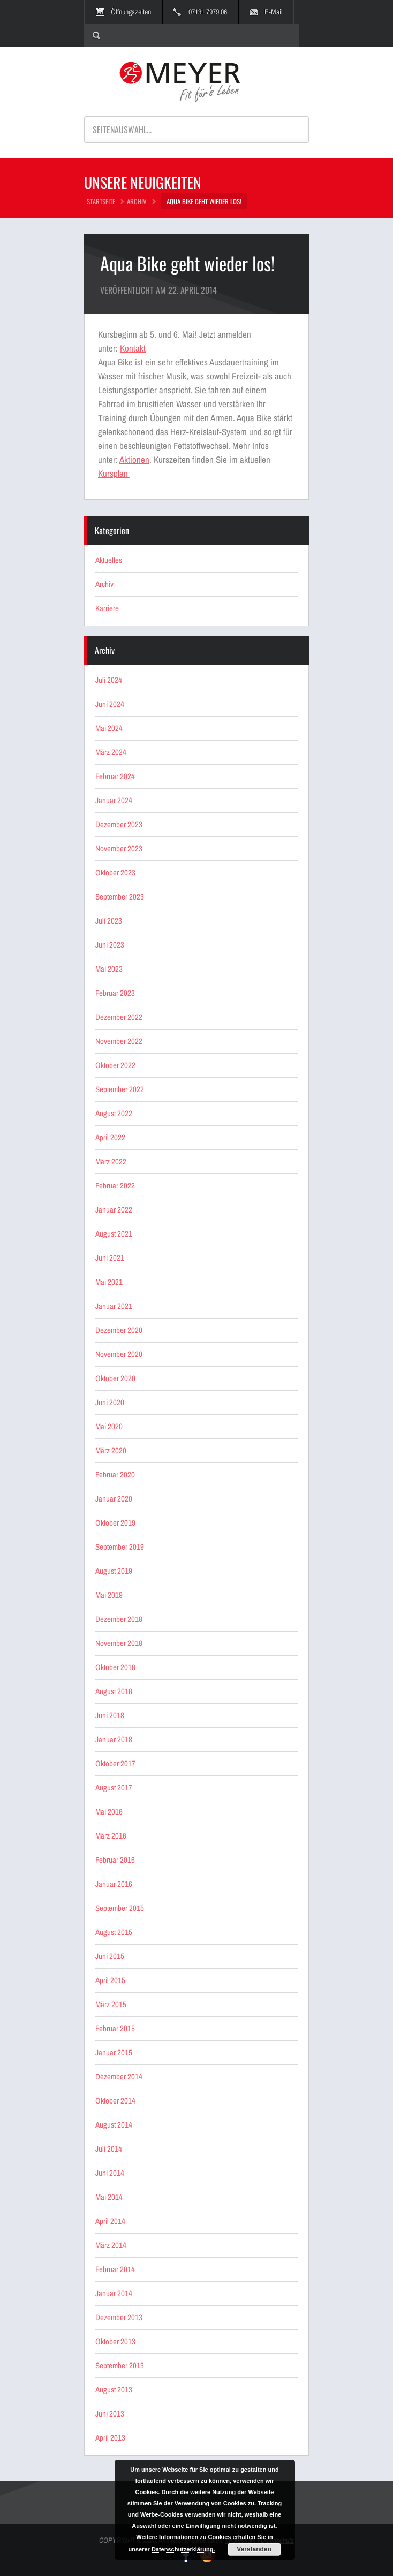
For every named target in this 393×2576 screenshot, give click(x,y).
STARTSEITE (101, 201)
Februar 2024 (115, 776)
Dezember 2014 (118, 2076)
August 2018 (113, 1691)
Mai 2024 (109, 728)
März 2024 (110, 752)
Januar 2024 (113, 800)
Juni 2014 (109, 2172)
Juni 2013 (109, 2413)
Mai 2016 (109, 1811)
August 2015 (113, 1932)
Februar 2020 (115, 1474)
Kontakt (133, 348)
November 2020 (118, 1354)
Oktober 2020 (115, 1378)
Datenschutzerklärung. (183, 2549)
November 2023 (118, 848)
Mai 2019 (109, 1595)
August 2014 (113, 2124)
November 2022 (118, 1041)
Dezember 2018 (118, 1619)
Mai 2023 (109, 968)
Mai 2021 (109, 1281)
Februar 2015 (115, 2028)
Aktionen (134, 459)
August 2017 (113, 1787)
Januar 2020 (113, 1498)
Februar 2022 (115, 1185)
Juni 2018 (109, 1715)
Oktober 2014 (115, 2100)
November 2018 (118, 1643)
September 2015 (119, 1908)
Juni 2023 (109, 944)
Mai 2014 (109, 2196)
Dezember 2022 (118, 1017)
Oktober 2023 (115, 872)
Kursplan (114, 473)
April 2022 (110, 1137)
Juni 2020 (109, 1402)
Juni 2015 (109, 1956)
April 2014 (110, 2221)
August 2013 (113, 2389)
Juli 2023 (108, 920)
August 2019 (113, 1570)
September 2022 (119, 1089)
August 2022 (113, 1113)
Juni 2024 (109, 704)
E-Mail (273, 12)
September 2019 (119, 1546)
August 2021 (113, 1233)
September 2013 (119, 2365)
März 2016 (110, 1835)
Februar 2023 (115, 993)
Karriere (107, 608)
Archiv (137, 201)
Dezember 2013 (118, 2317)
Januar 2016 (113, 1883)
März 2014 (110, 2245)
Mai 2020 (109, 1426)
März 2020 (110, 1450)
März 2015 (110, 2004)
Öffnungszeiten (131, 12)
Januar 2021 (113, 1306)
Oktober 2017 (115, 1763)
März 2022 (110, 1161)
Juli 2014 (108, 2148)
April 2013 (110, 2437)
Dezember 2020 (118, 1330)
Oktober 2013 (115, 2341)
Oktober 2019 (115, 1522)
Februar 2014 (115, 2269)
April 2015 (110, 1980)
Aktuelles (108, 560)
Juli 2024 (108, 679)
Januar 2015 (113, 2052)
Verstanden (254, 2549)
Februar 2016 (115, 1859)
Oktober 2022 (115, 1065)
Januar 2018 (113, 1739)
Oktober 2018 (115, 1667)
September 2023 (119, 896)
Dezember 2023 (118, 824)
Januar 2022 (113, 1209)
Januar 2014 (113, 2293)
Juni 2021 (109, 1257)
